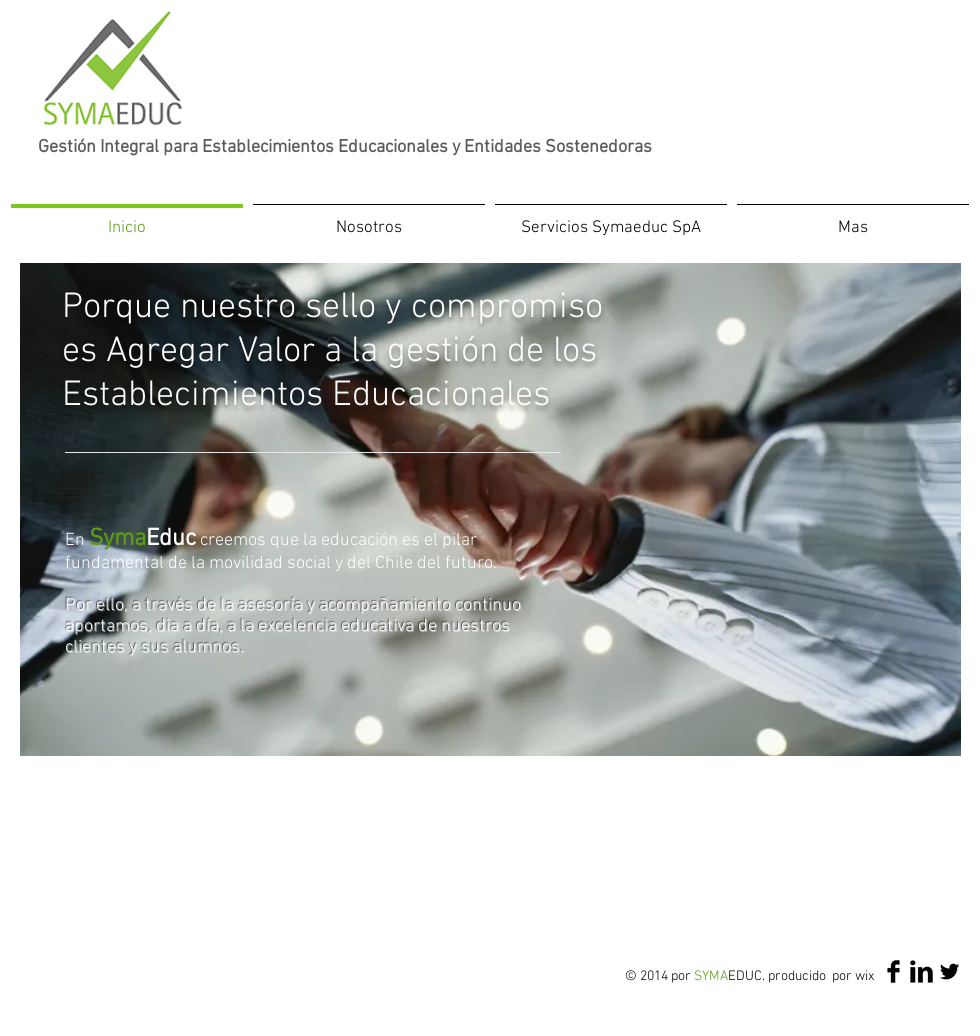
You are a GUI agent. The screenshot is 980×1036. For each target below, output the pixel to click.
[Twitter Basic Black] (949, 971)
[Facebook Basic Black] (893, 971)
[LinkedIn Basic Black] (921, 971)
